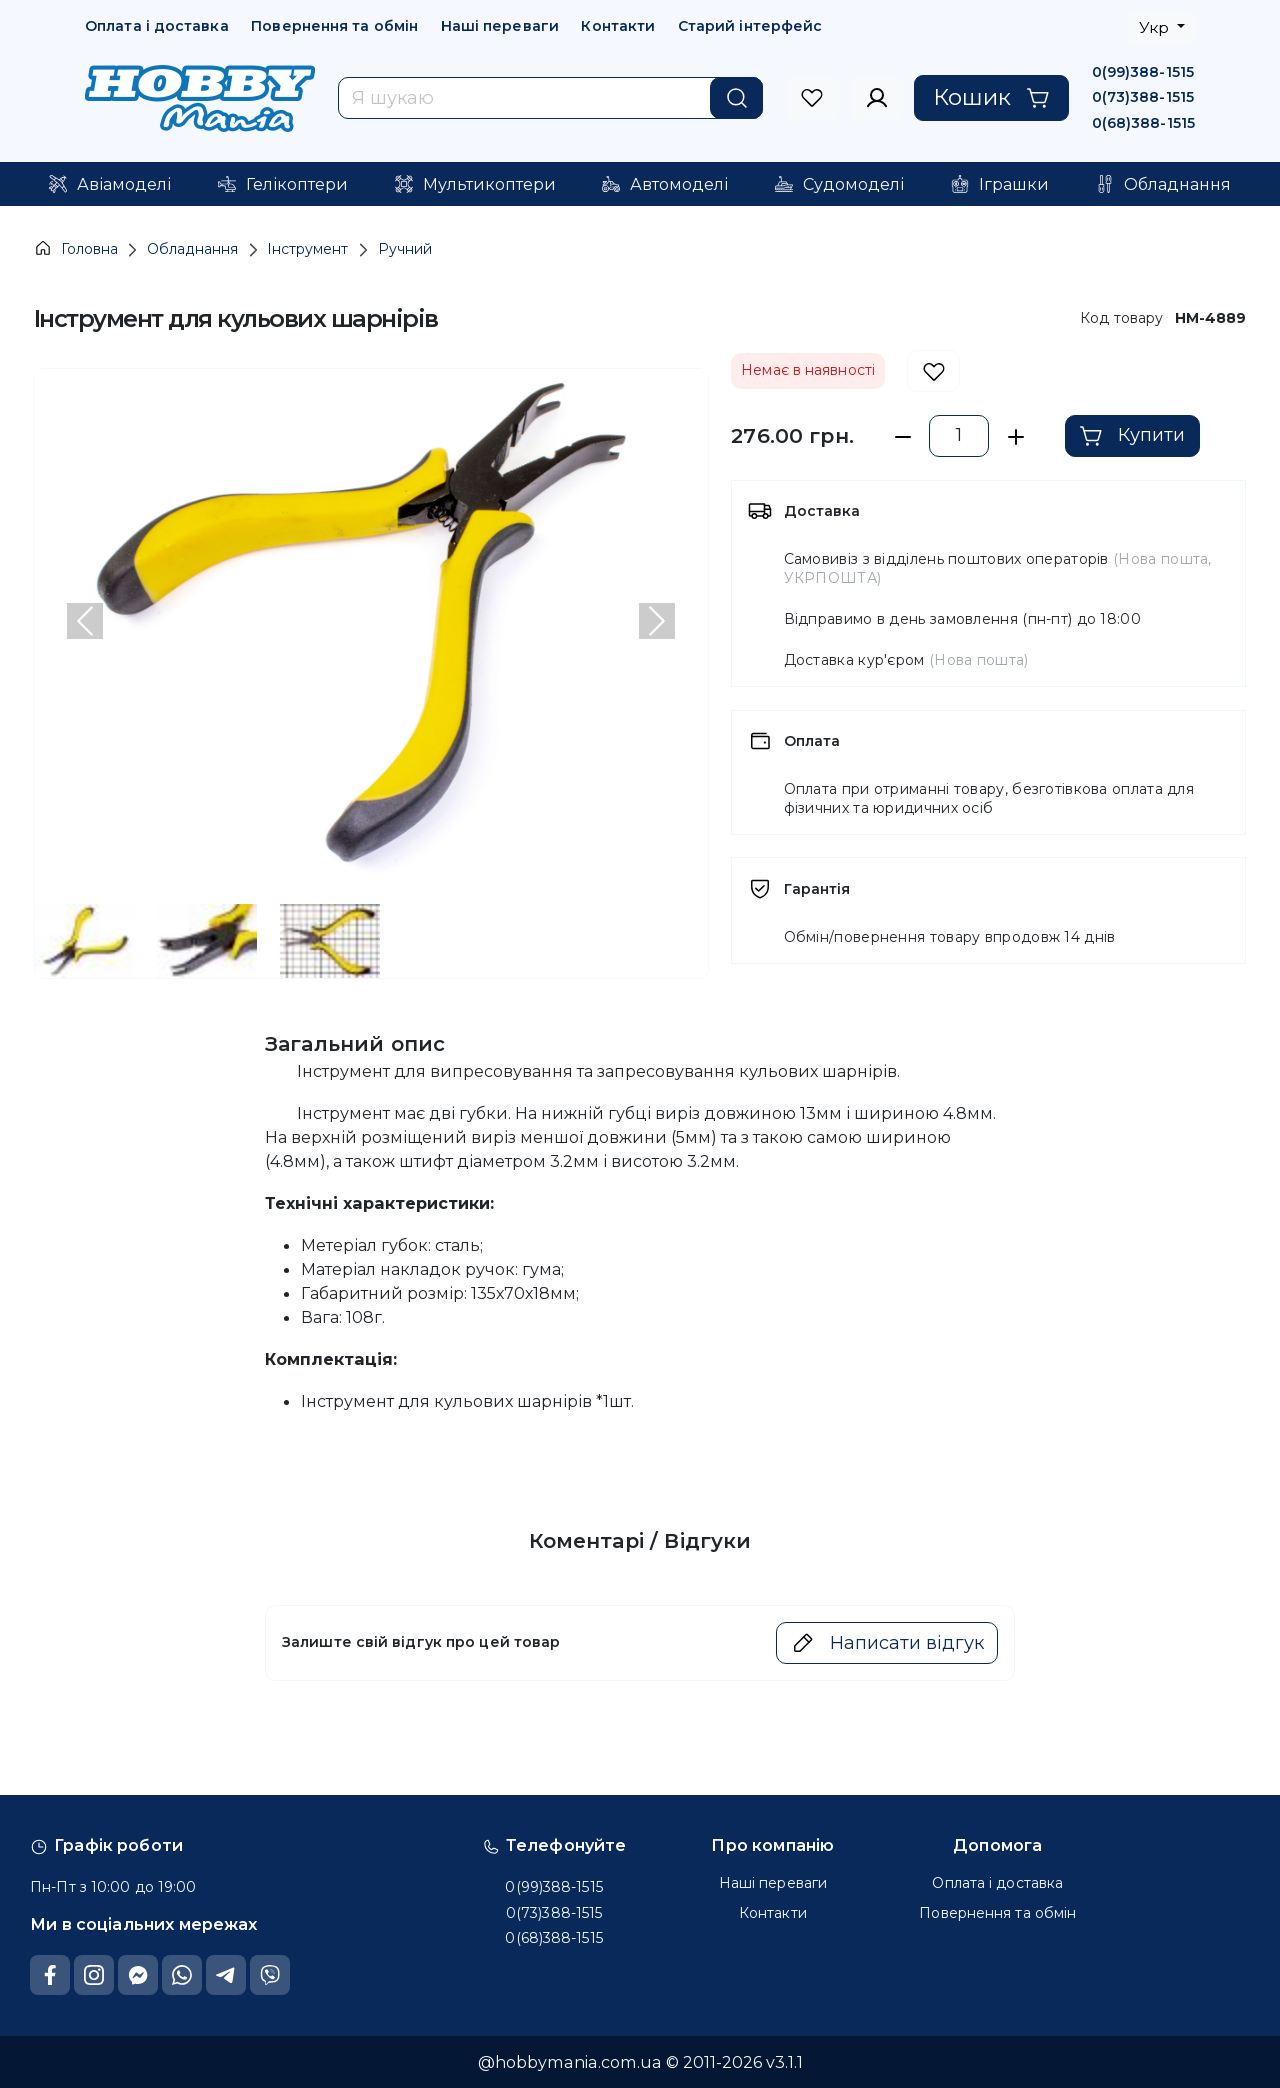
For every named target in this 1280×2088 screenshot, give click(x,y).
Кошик (991, 97)
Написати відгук (887, 1643)
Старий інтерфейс (750, 26)
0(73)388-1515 (1143, 97)
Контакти (618, 26)
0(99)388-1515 (1143, 72)
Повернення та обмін (334, 26)
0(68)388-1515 (1143, 123)
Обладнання (192, 249)
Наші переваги (500, 26)
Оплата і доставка (157, 26)
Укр (1156, 27)
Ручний (405, 249)
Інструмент (307, 249)
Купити (1132, 436)
